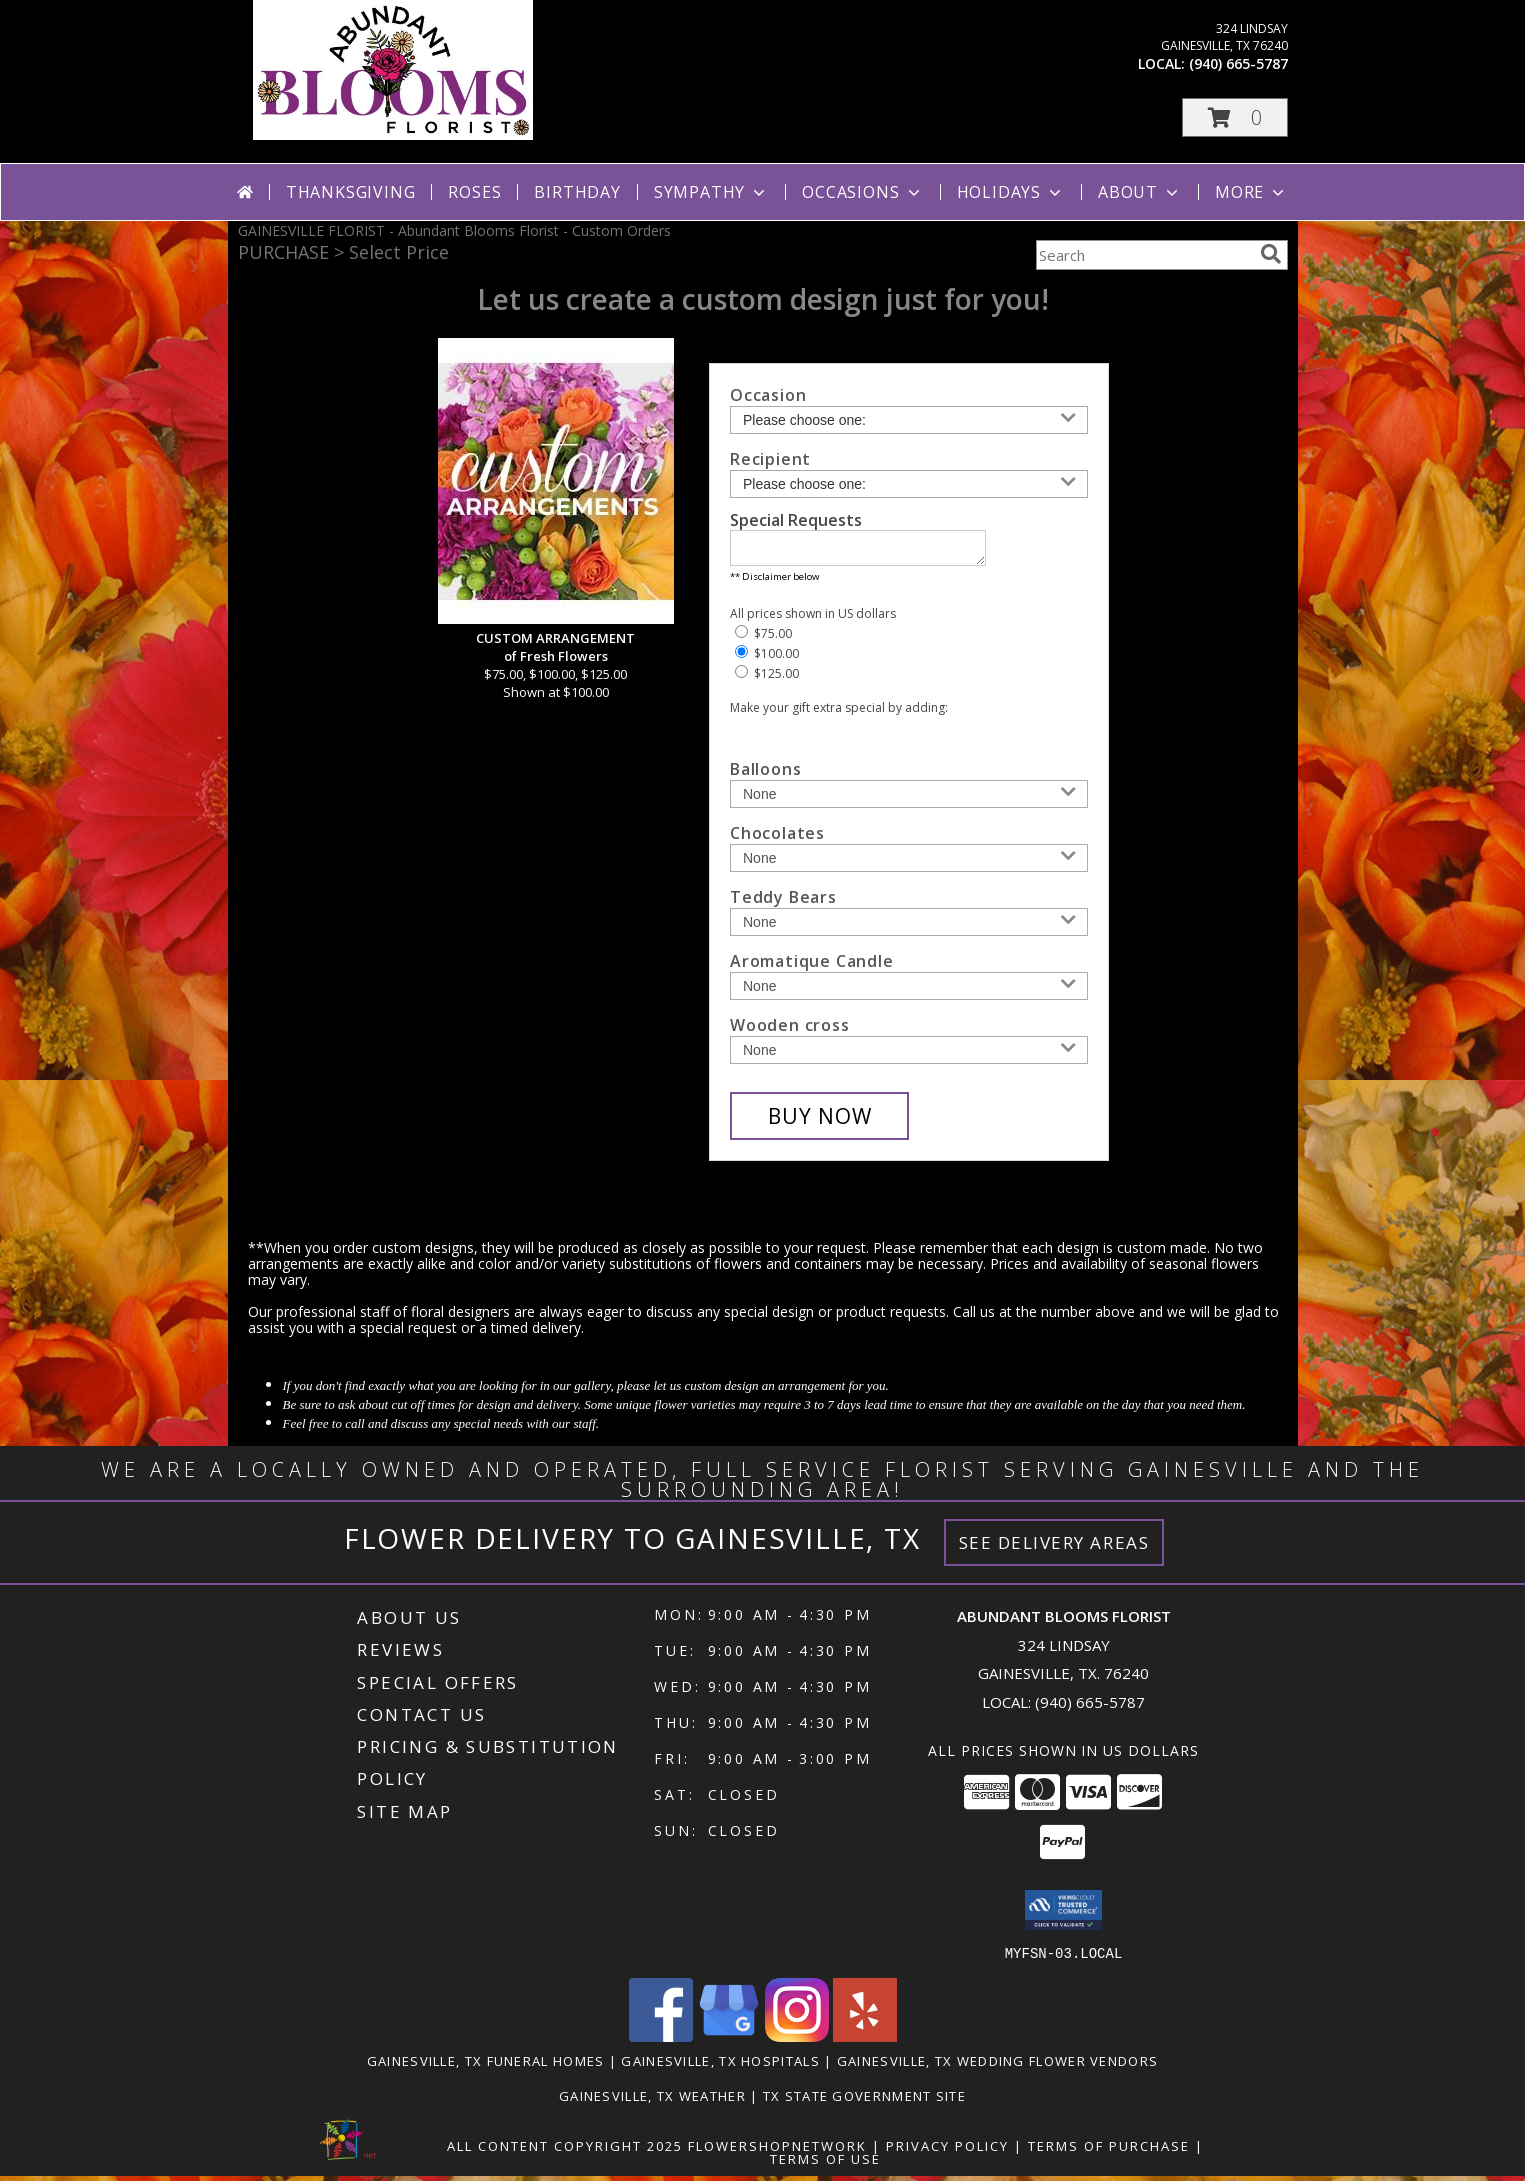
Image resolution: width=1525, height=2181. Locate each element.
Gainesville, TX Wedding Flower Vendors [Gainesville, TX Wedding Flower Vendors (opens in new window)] (997, 2066)
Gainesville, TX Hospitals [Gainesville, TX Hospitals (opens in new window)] (720, 2066)
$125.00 (767, 679)
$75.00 (763, 639)
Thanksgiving (351, 192)
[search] (1271, 254)
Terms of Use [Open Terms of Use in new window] (825, 2164)
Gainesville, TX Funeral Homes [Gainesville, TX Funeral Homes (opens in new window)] (486, 2066)
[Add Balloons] (909, 800)
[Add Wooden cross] (909, 1056)
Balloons (765, 775)
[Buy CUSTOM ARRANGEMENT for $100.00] (819, 1122)
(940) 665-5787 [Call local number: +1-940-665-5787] (1238, 63)
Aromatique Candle (812, 967)
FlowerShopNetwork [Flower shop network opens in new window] (777, 2151)
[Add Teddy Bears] (909, 928)
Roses (474, 192)
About (1140, 192)
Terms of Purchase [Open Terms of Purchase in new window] (1109, 2151)
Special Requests (796, 520)
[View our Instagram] (797, 2041)
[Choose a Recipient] (909, 484)
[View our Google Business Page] (729, 2041)
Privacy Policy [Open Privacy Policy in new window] (947, 2151)
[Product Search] (1144, 255)
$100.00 (767, 659)
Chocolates (777, 839)
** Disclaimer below (774, 582)
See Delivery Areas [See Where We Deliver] (1054, 1548)
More (1251, 192)
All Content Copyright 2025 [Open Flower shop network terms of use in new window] (565, 2151)
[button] (1235, 117)
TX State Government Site (864, 2101)
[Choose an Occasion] (909, 420)
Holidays (1011, 192)
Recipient (770, 459)
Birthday (577, 192)
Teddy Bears (783, 903)
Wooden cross (790, 1031)
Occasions (862, 192)
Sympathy (711, 192)
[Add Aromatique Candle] (909, 992)
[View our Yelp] (865, 2041)
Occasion (768, 395)
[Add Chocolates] (909, 864)
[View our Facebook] (661, 2041)
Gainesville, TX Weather (652, 2101)
